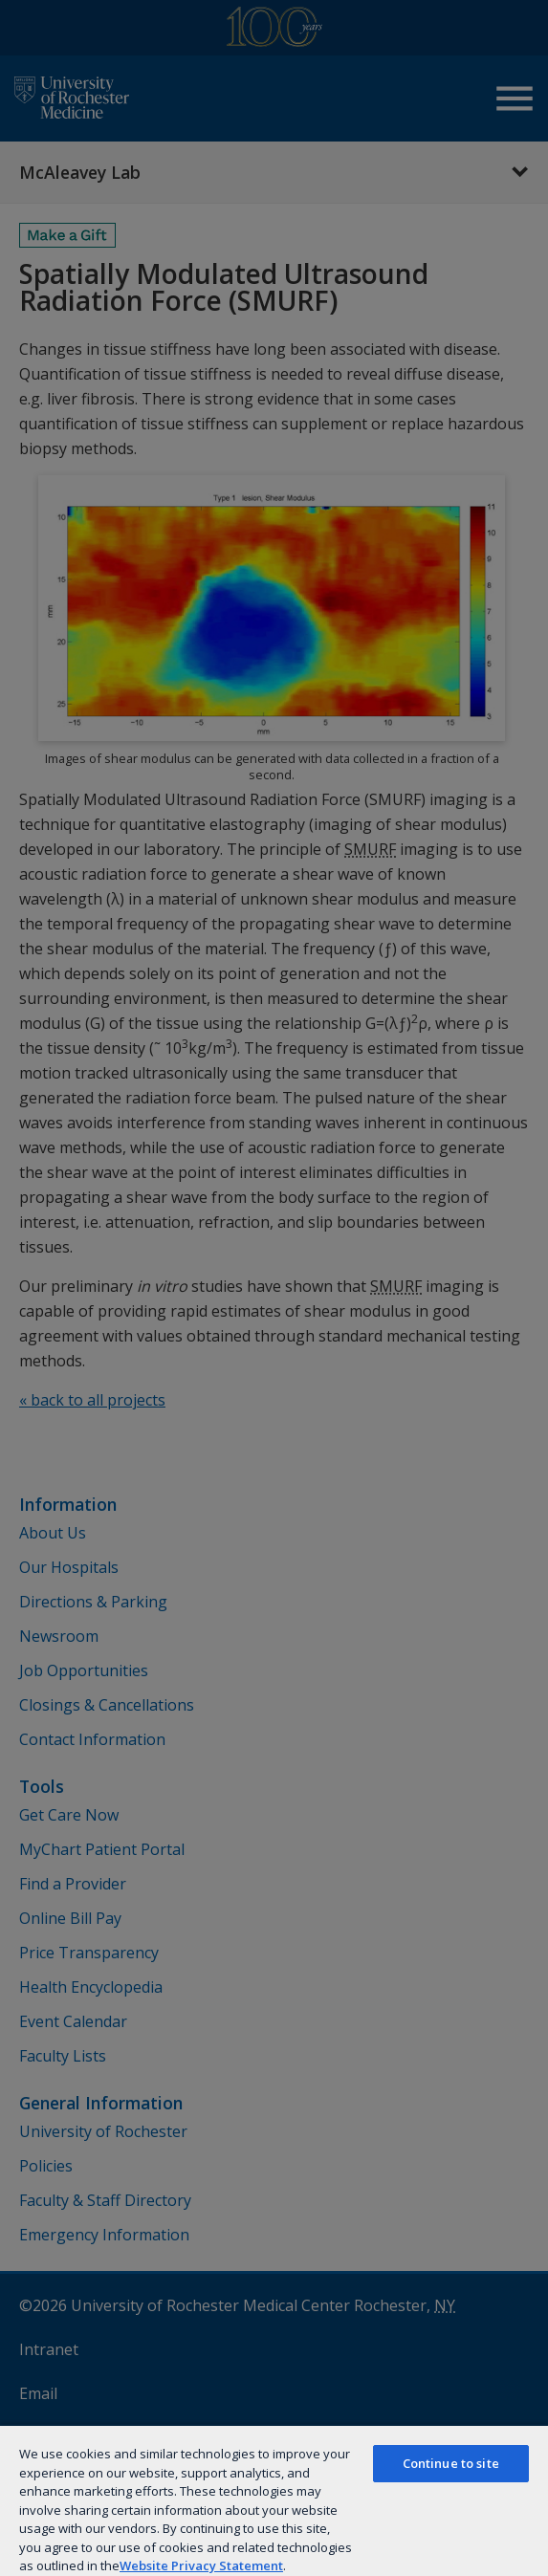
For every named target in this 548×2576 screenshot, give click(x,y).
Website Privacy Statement (201, 2565)
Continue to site (451, 2463)
